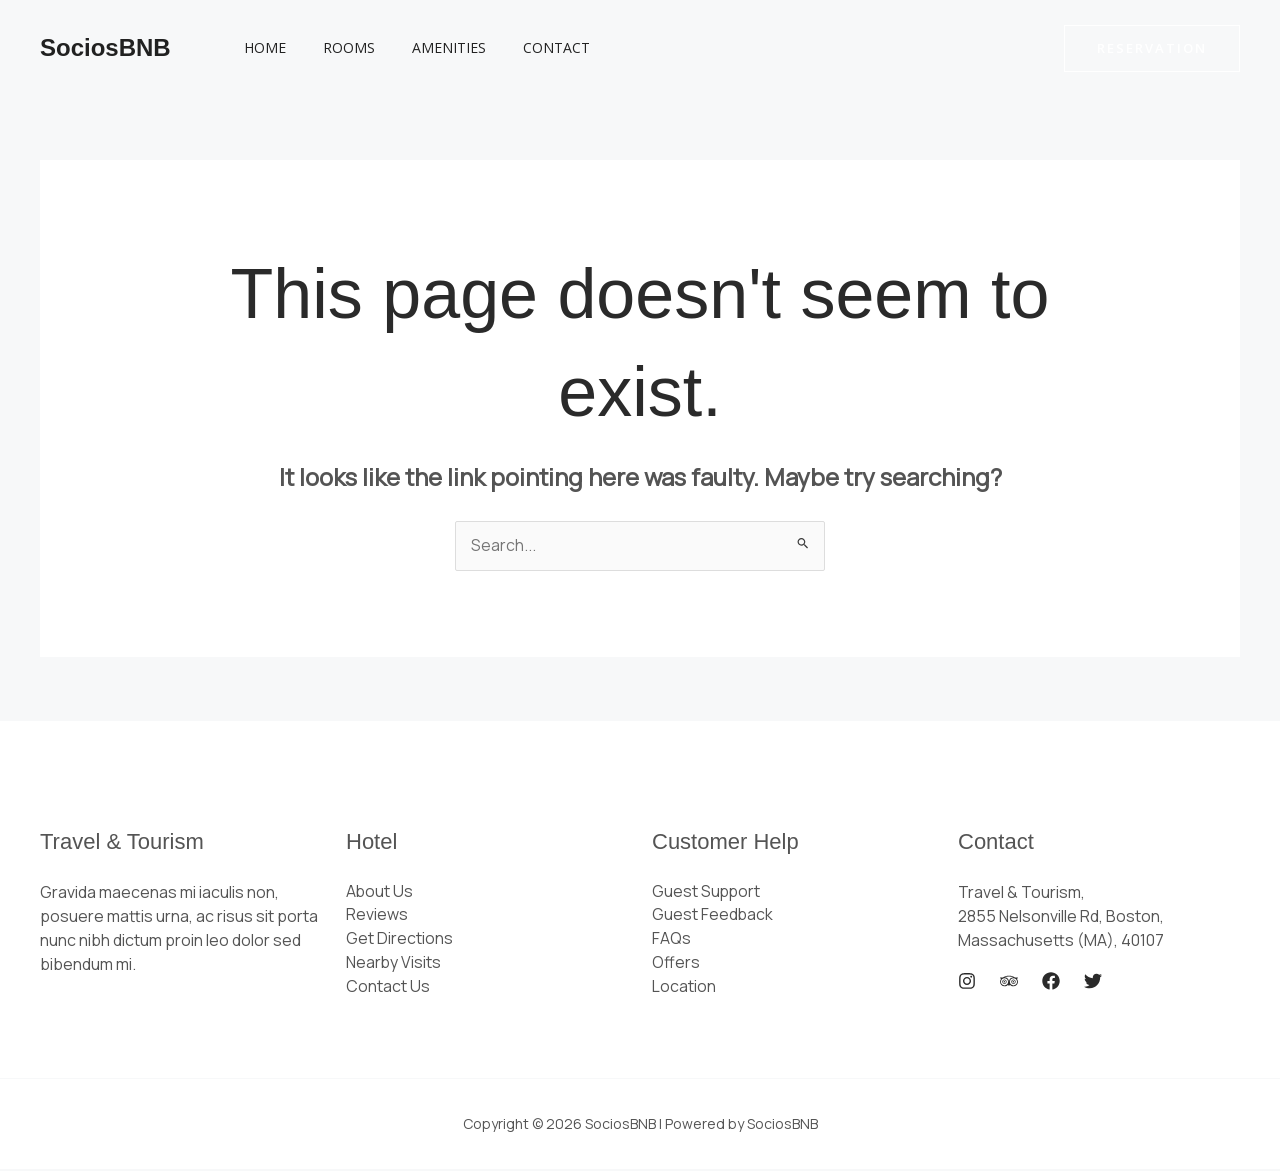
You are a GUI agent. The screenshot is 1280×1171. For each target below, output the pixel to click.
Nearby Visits (394, 964)
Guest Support (707, 892)
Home (261, 47)
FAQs (671, 940)
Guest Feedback (713, 916)
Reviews (377, 916)
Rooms (336, 47)
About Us (380, 892)
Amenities (427, 47)
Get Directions (399, 940)
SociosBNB (105, 47)
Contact (525, 47)
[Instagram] (967, 982)
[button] (1152, 48)
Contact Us (388, 988)
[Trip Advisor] (1009, 982)
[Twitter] (1093, 982)
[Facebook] (1051, 982)
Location (684, 988)
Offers (676, 964)
